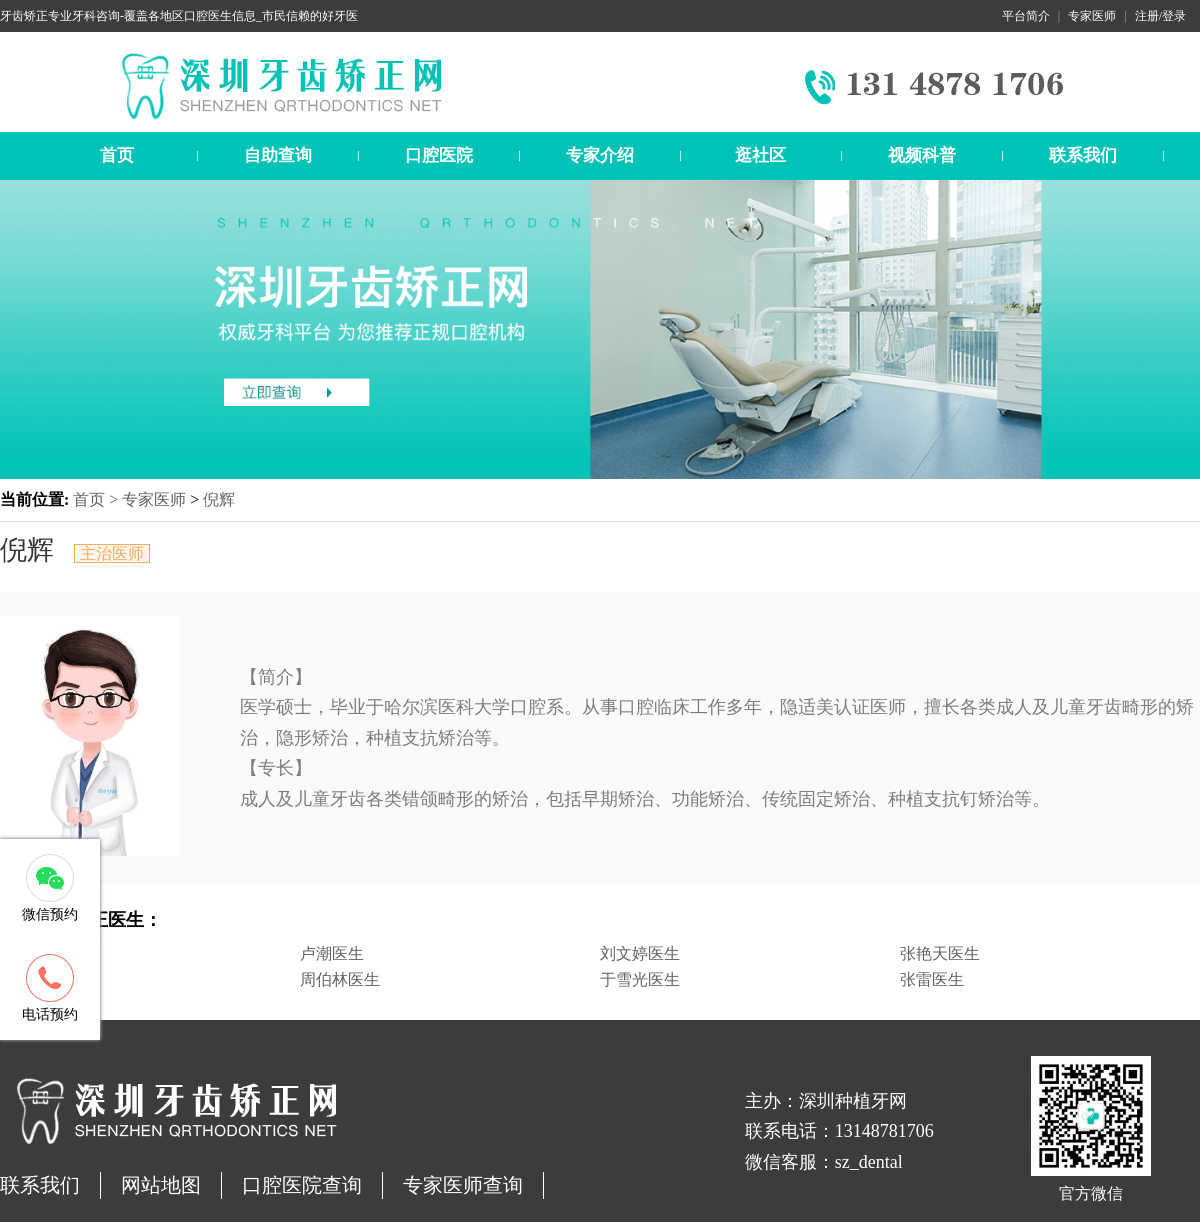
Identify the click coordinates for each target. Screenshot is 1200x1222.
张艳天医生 (940, 953)
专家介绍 (600, 155)
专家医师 (1092, 16)
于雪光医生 (640, 979)
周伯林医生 (340, 979)
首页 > (97, 499)
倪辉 (219, 499)
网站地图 (161, 1185)
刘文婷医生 (640, 953)
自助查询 (278, 155)
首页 (117, 155)
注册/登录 (1160, 16)
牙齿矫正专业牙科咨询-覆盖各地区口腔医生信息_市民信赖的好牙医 (179, 16)
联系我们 (1083, 155)
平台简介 (1026, 16)
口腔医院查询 (302, 1185)
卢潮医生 (332, 953)
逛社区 (760, 155)
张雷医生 (932, 979)
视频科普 (922, 155)
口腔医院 (439, 155)
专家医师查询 (463, 1185)
